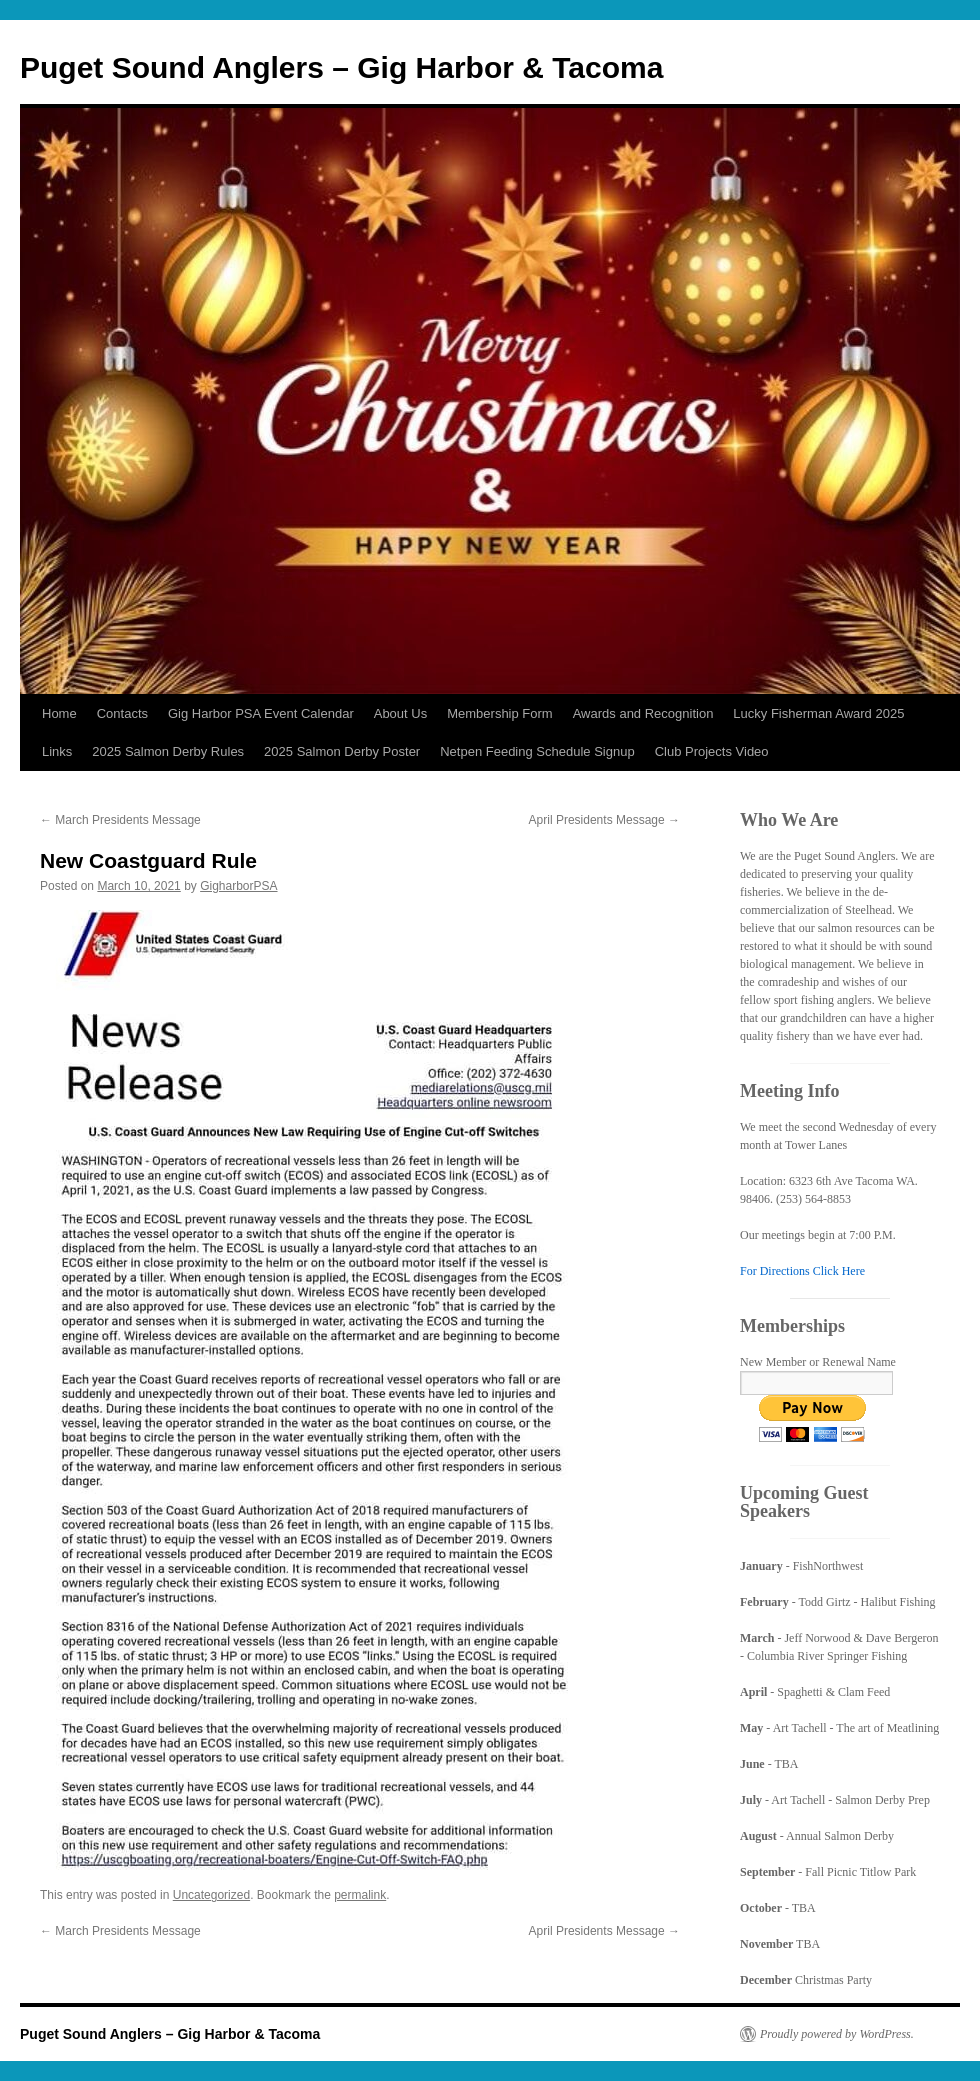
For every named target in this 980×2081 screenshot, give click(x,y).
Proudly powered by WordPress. (837, 2034)
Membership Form (499, 713)
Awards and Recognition (643, 713)
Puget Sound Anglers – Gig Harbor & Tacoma (341, 67)
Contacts (122, 713)
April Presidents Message (604, 820)
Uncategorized (211, 1895)
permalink (360, 1895)
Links (57, 751)
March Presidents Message (120, 820)
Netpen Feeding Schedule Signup (537, 751)
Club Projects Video (712, 751)
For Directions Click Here (802, 1271)
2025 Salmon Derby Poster (342, 751)
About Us (400, 713)
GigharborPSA (238, 886)
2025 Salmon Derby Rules (168, 751)
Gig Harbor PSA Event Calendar (261, 713)
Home (59, 713)
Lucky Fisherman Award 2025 (818, 713)
